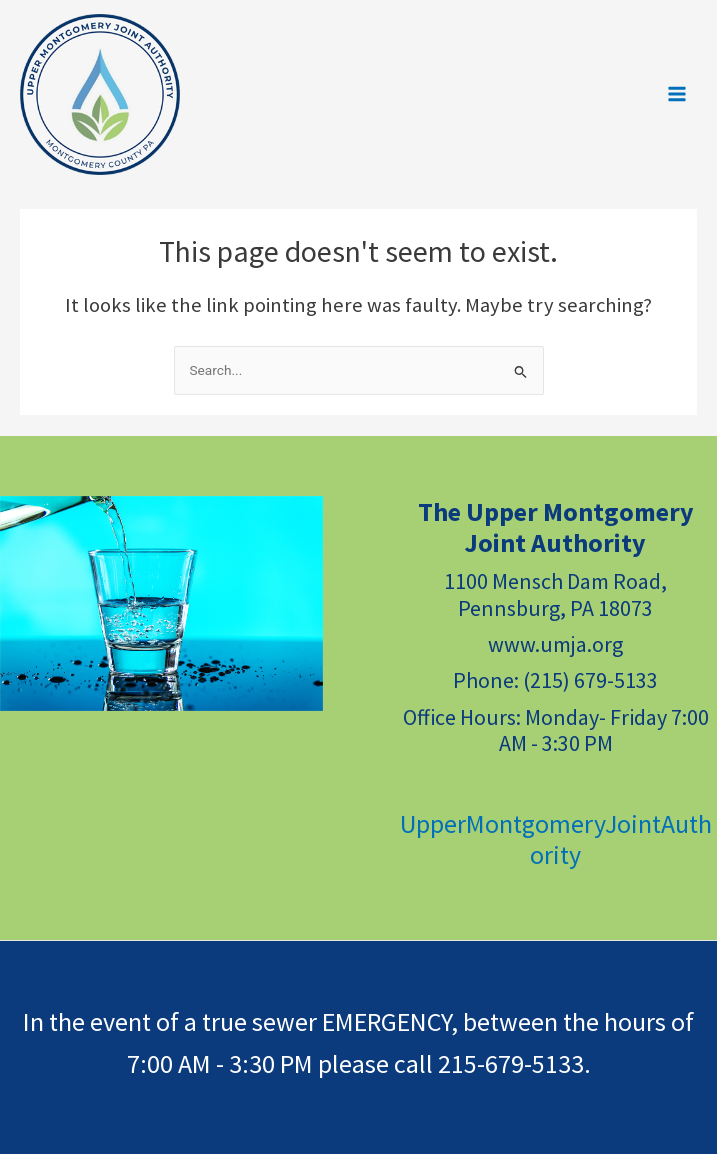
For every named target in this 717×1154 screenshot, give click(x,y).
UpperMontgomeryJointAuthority (556, 839)
